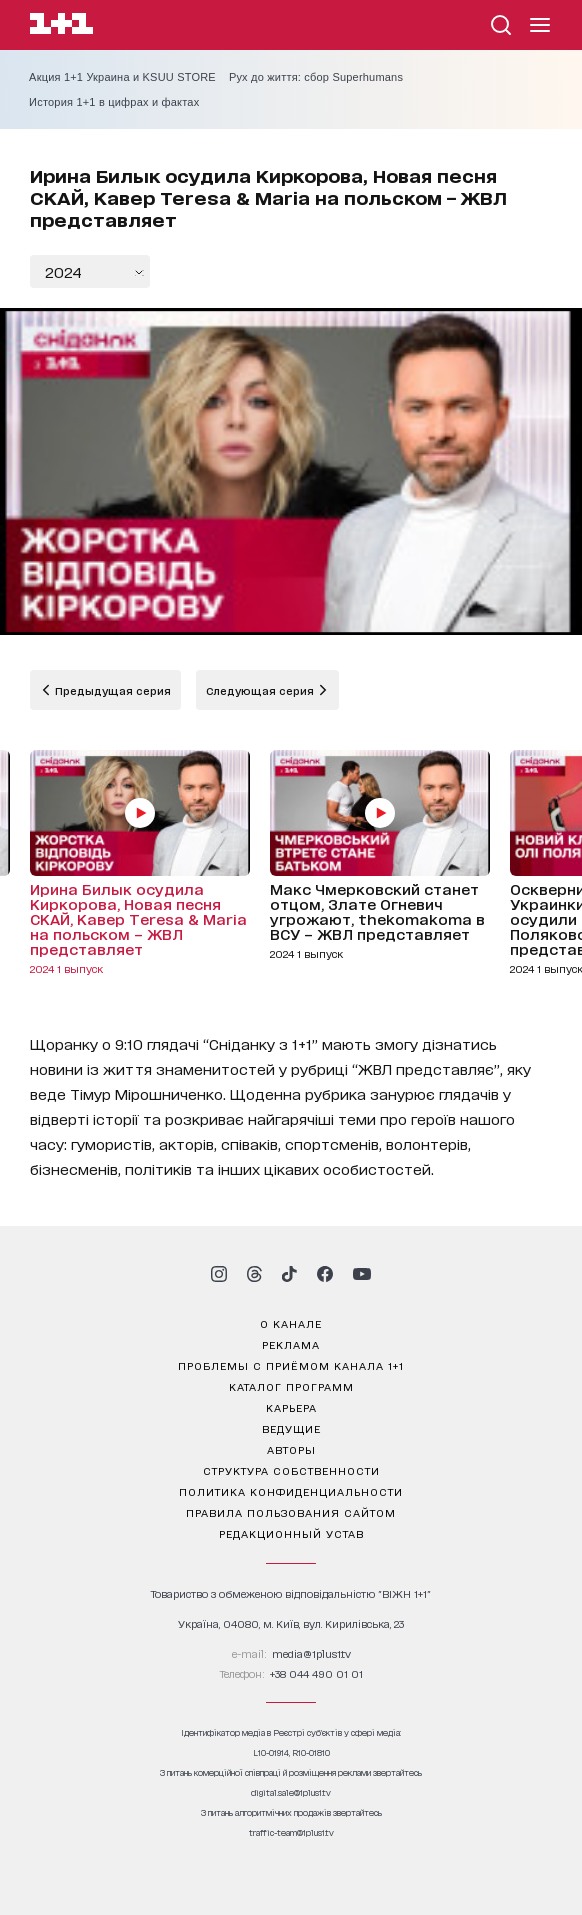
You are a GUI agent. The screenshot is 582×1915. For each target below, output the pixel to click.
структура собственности (291, 1470)
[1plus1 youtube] (362, 1274)
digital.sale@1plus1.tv (291, 1792)
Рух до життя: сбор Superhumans (316, 77)
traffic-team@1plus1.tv (291, 1832)
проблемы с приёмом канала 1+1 (291, 1365)
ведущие (291, 1428)
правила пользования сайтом (291, 1512)
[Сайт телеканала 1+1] (61, 26)
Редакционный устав (291, 1533)
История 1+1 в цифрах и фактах (114, 102)
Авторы (291, 1449)
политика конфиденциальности (291, 1491)
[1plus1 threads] (254, 1274)
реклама (291, 1344)
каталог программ (291, 1386)
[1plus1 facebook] (325, 1274)
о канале (291, 1323)
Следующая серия (261, 690)
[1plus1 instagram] (219, 1274)
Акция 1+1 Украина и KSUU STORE (122, 77)
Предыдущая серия (111, 690)
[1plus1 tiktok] (289, 1274)
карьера (291, 1407)
